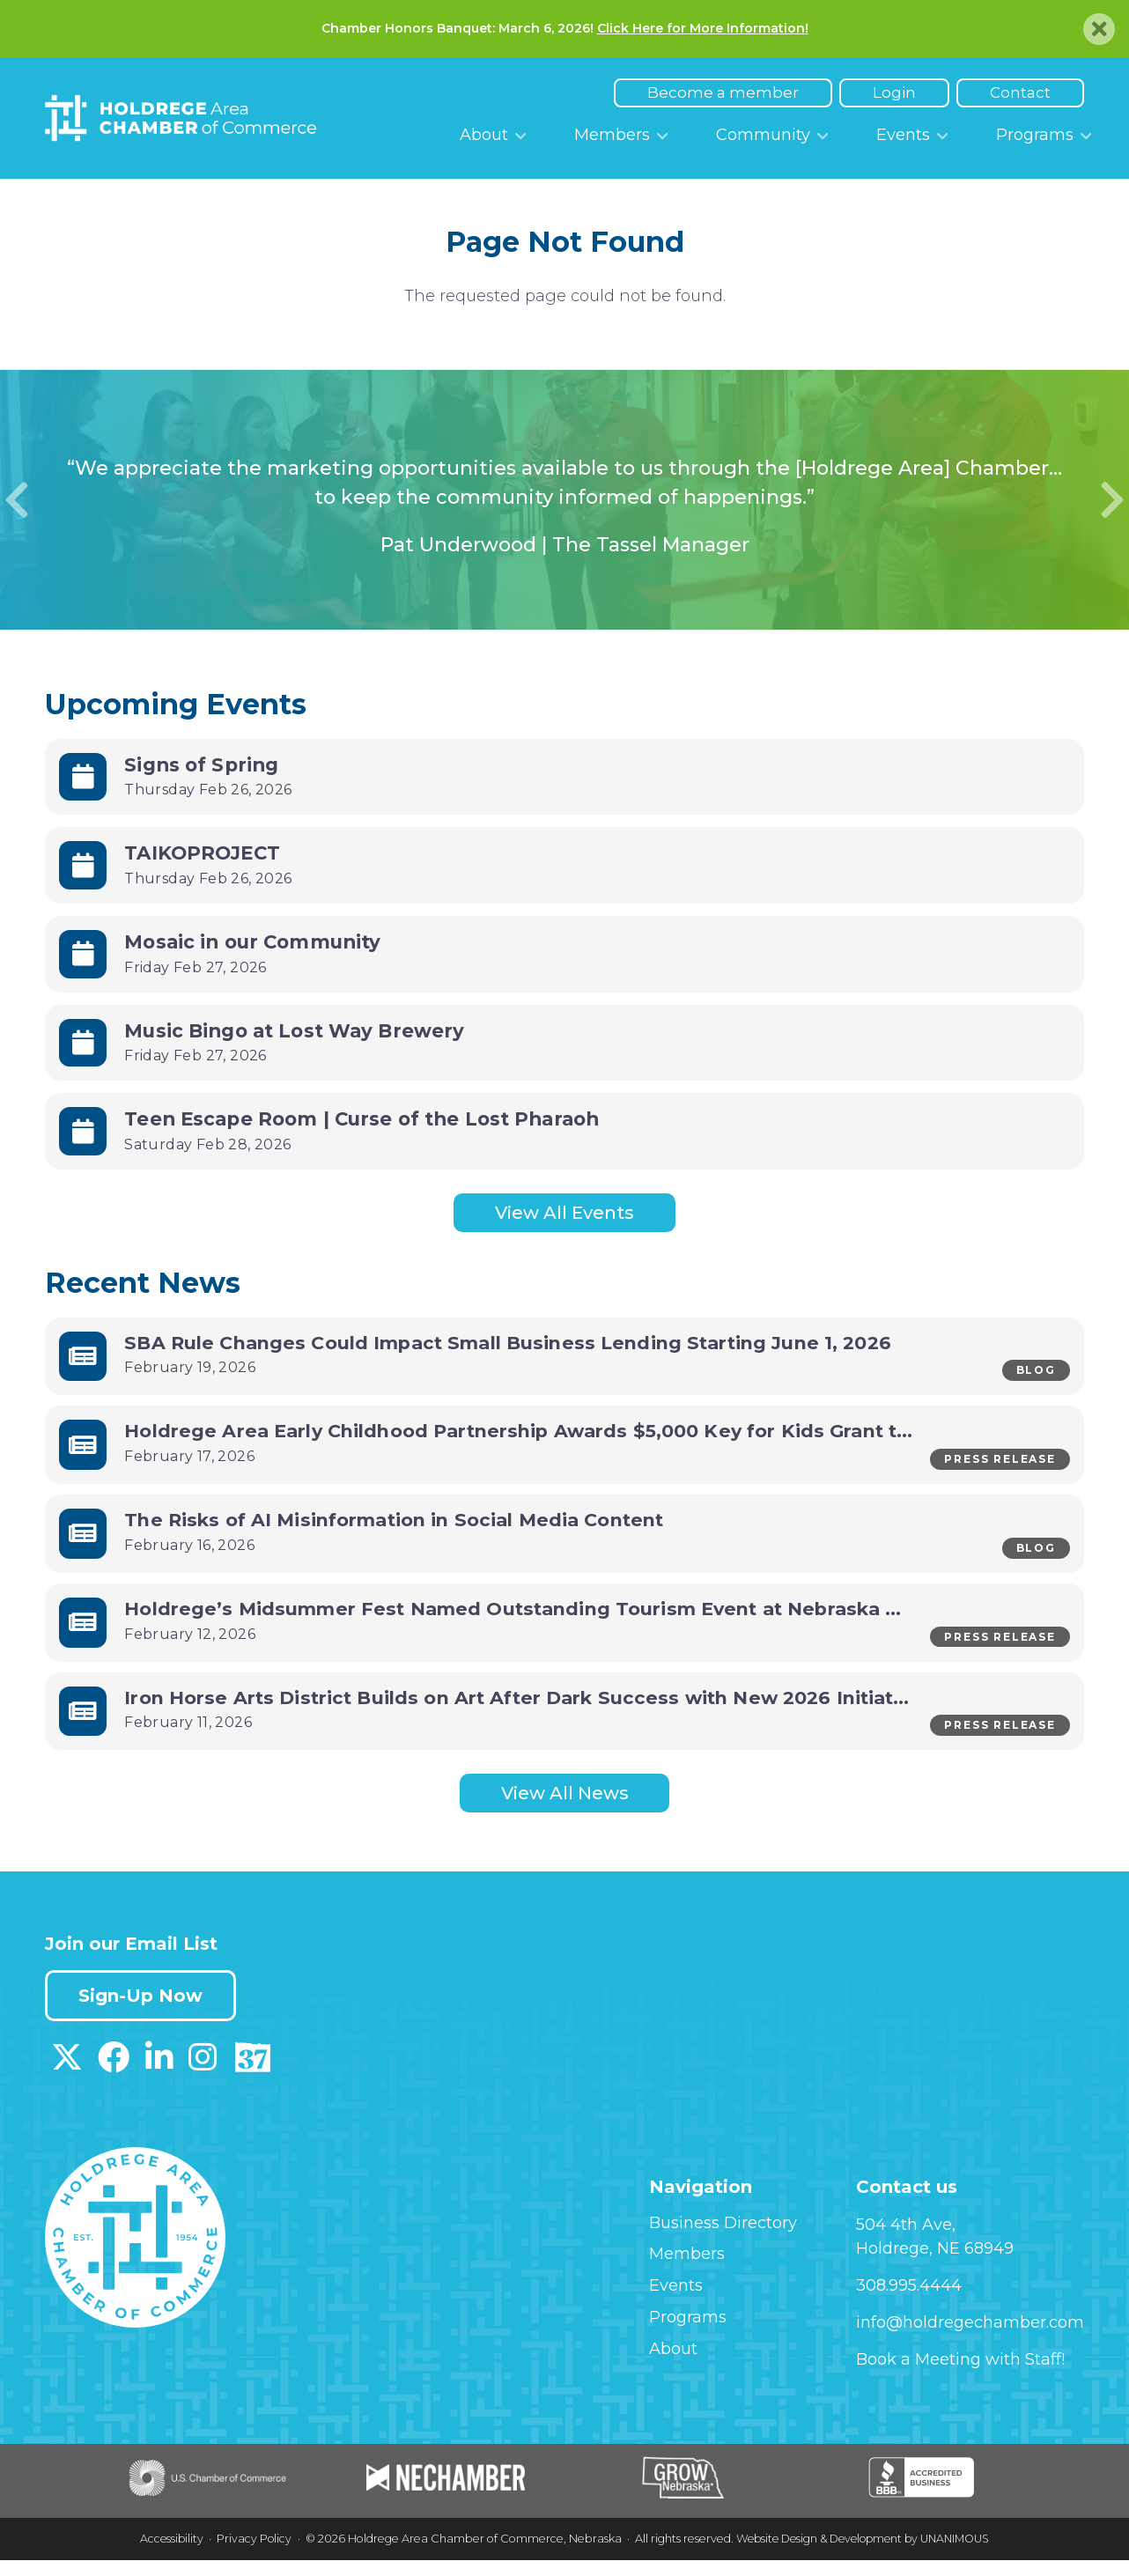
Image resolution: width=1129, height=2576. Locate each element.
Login (894, 92)
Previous (17, 500)
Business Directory (723, 2240)
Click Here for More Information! (702, 28)
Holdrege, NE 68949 (935, 2267)
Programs (1035, 134)
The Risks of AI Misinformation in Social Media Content (402, 1528)
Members (612, 134)
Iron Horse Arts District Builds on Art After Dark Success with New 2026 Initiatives (540, 1711)
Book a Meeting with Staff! (960, 2378)
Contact (1020, 92)
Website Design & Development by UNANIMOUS (864, 2557)
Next (1112, 500)
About (484, 134)
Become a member (723, 92)
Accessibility (163, 2557)
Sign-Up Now (145, 2014)
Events (903, 134)
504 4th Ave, (906, 2242)
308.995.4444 (909, 2304)
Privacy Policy (248, 2557)
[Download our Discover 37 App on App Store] (252, 2081)
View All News (565, 1809)
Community (763, 134)
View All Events (564, 1214)
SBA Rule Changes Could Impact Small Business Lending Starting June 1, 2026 (517, 1346)
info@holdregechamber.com (970, 2341)
